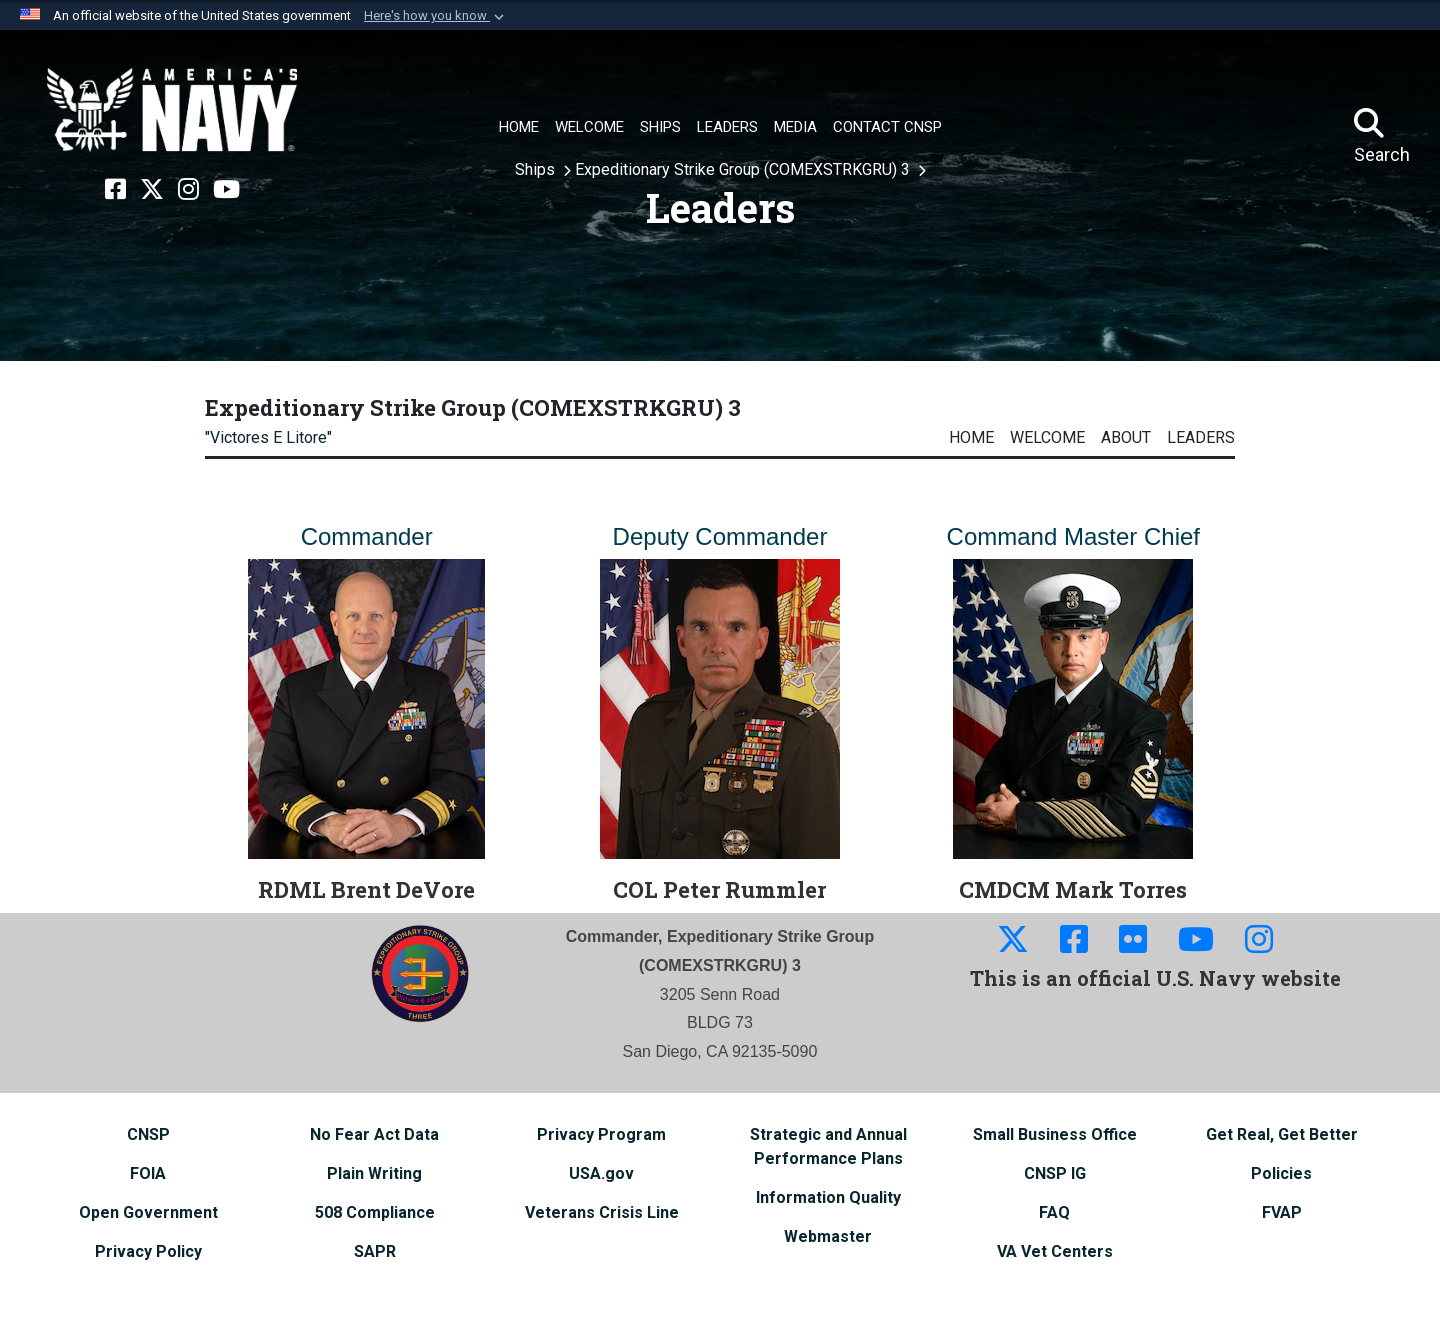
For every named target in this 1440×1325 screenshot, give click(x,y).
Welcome (1047, 437)
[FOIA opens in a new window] (148, 1173)
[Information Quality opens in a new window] (828, 1197)
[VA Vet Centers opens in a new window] (1055, 1251)
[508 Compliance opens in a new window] (375, 1212)
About (1126, 437)
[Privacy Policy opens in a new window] (148, 1251)
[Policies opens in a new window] (1281, 1173)
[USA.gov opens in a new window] (601, 1173)
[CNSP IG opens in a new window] (1055, 1173)
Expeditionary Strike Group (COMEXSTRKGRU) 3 (744, 169)
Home (971, 437)
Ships (537, 169)
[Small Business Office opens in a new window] (1055, 1134)
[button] (436, 16)
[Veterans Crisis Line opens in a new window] (602, 1212)
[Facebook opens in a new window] (115, 190)
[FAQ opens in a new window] (1054, 1212)
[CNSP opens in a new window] (148, 1134)
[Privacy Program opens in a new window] (601, 1134)
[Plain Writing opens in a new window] (374, 1173)
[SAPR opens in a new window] (375, 1251)
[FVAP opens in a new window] (1282, 1212)
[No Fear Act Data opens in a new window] (374, 1134)
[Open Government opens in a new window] (148, 1212)
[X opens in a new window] (152, 190)
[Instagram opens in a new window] (188, 190)
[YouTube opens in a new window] (226, 190)
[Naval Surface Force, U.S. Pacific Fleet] (172, 110)
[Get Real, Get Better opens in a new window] (1282, 1134)
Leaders (1201, 437)
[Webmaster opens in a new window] (828, 1236)
